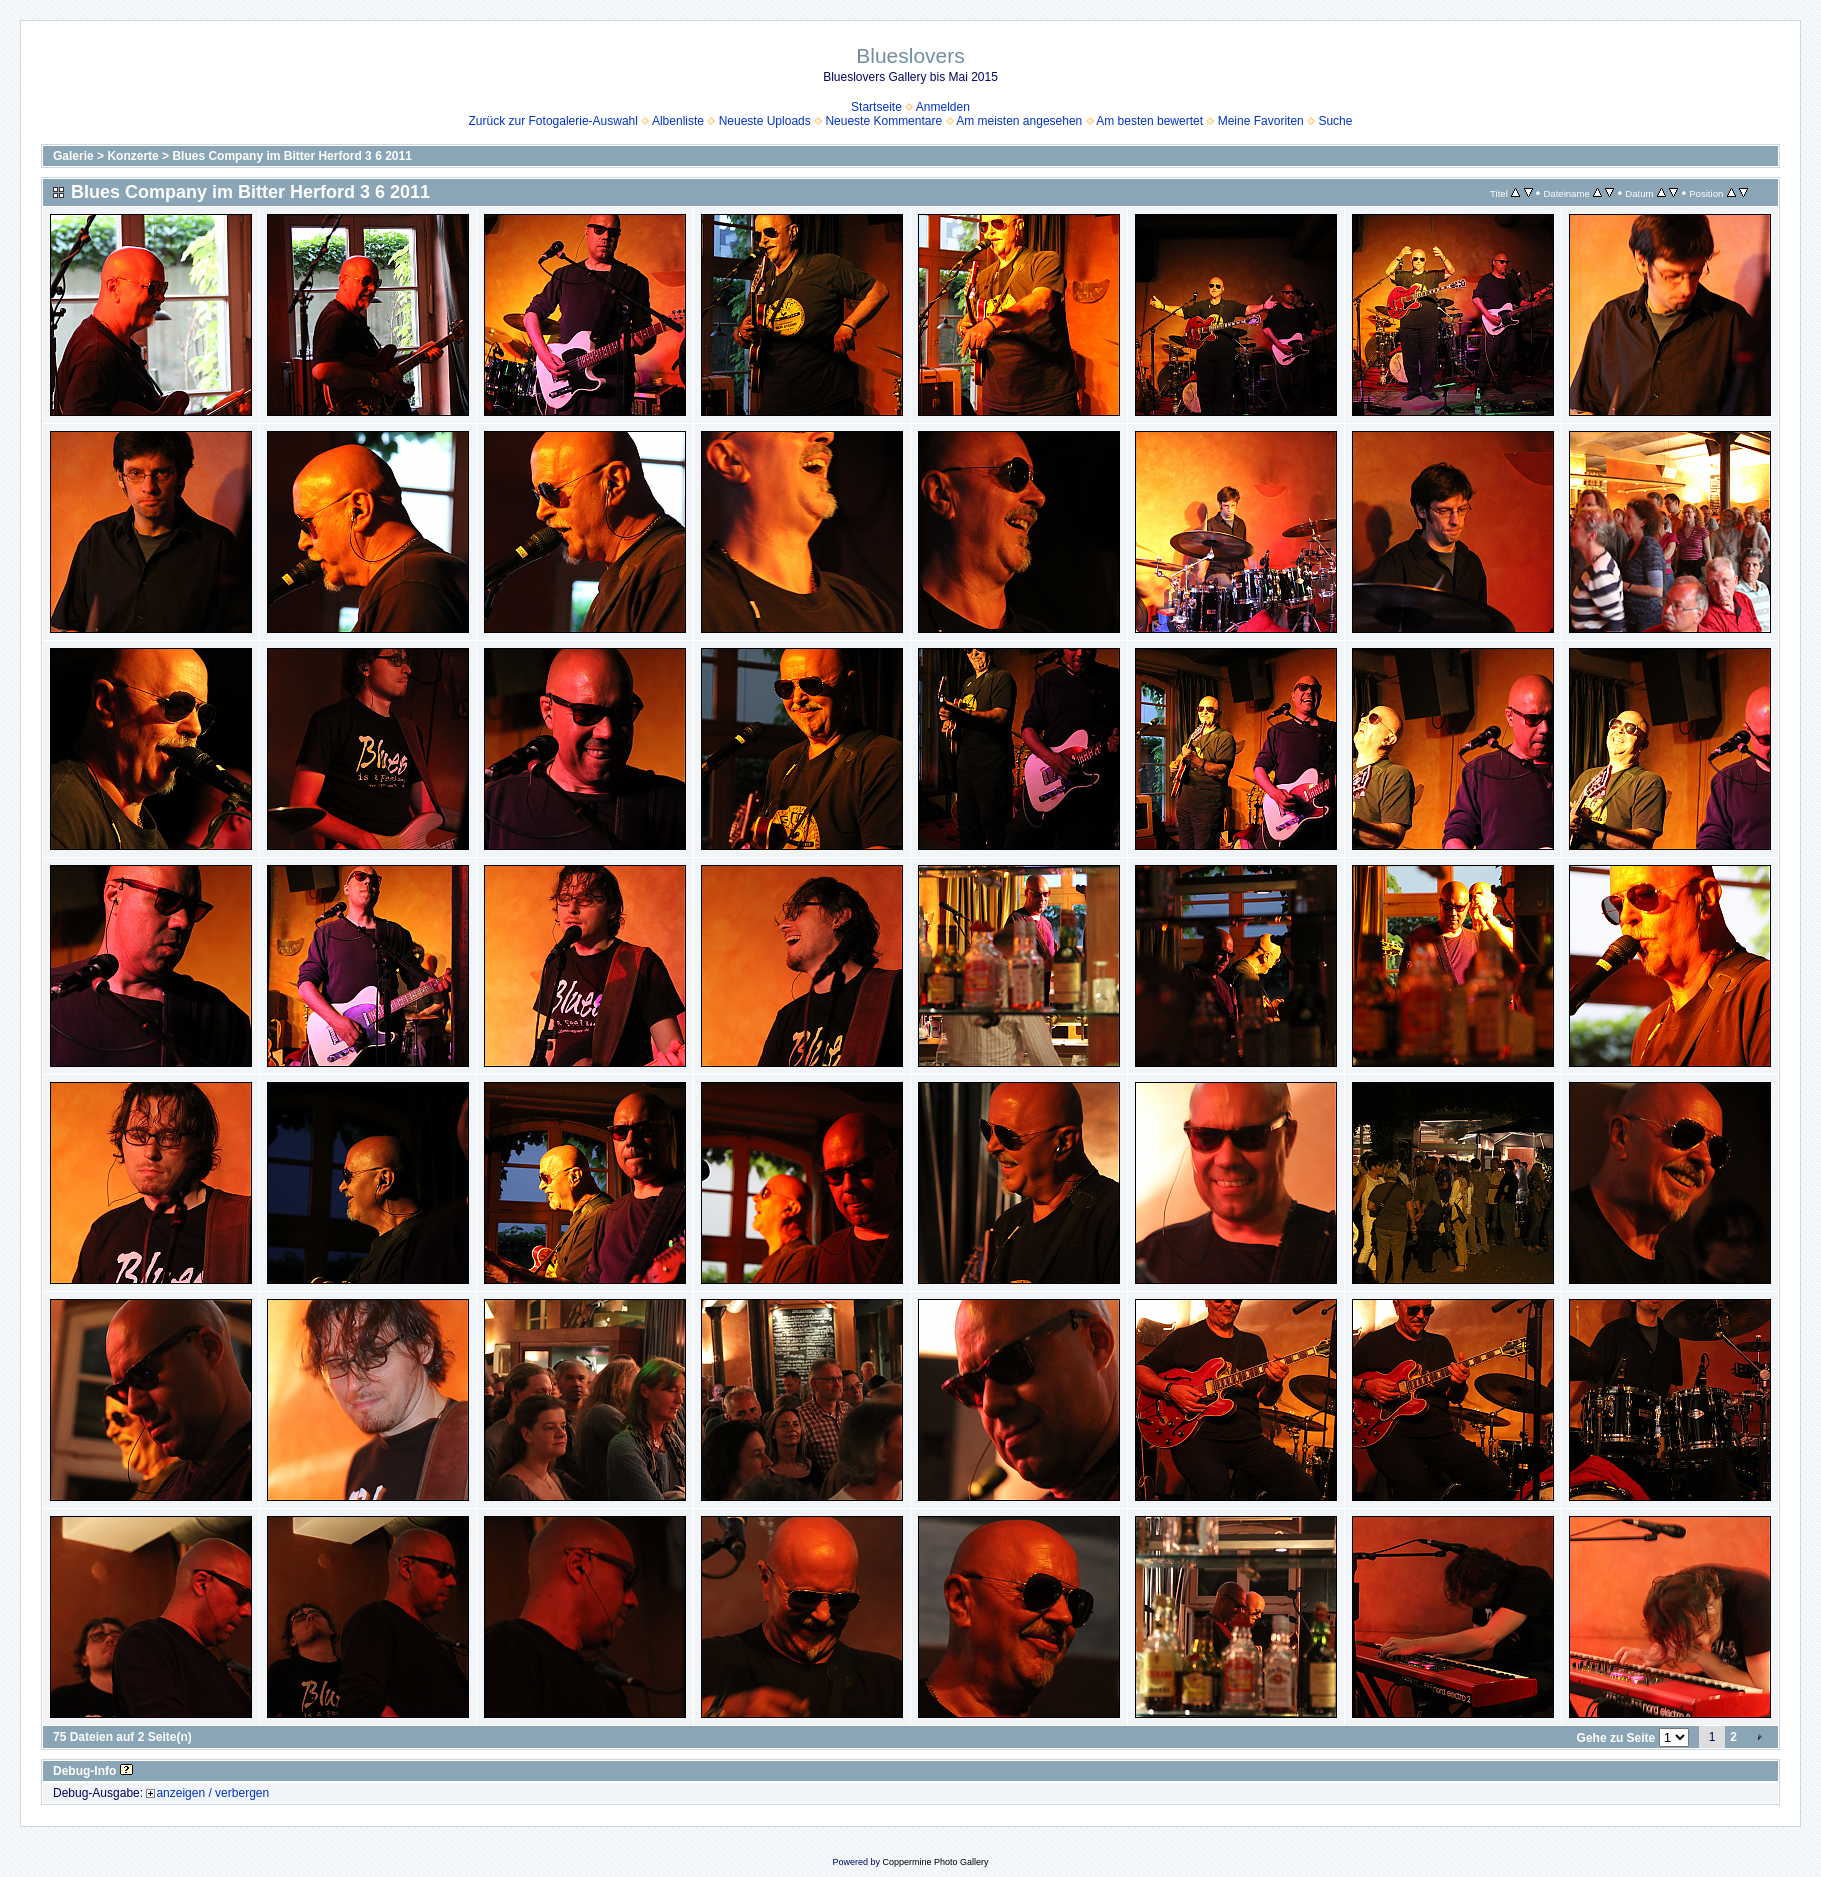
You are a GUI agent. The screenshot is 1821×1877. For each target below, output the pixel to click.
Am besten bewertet (1149, 121)
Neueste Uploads (765, 121)
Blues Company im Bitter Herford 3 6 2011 (291, 156)
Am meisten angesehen (1019, 121)
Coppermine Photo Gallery (935, 1862)
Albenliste (678, 121)
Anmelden (943, 107)
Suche (1335, 121)
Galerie (73, 156)
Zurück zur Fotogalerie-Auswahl (553, 121)
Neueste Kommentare (883, 121)
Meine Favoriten (1261, 121)
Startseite (876, 107)
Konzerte (132, 156)
